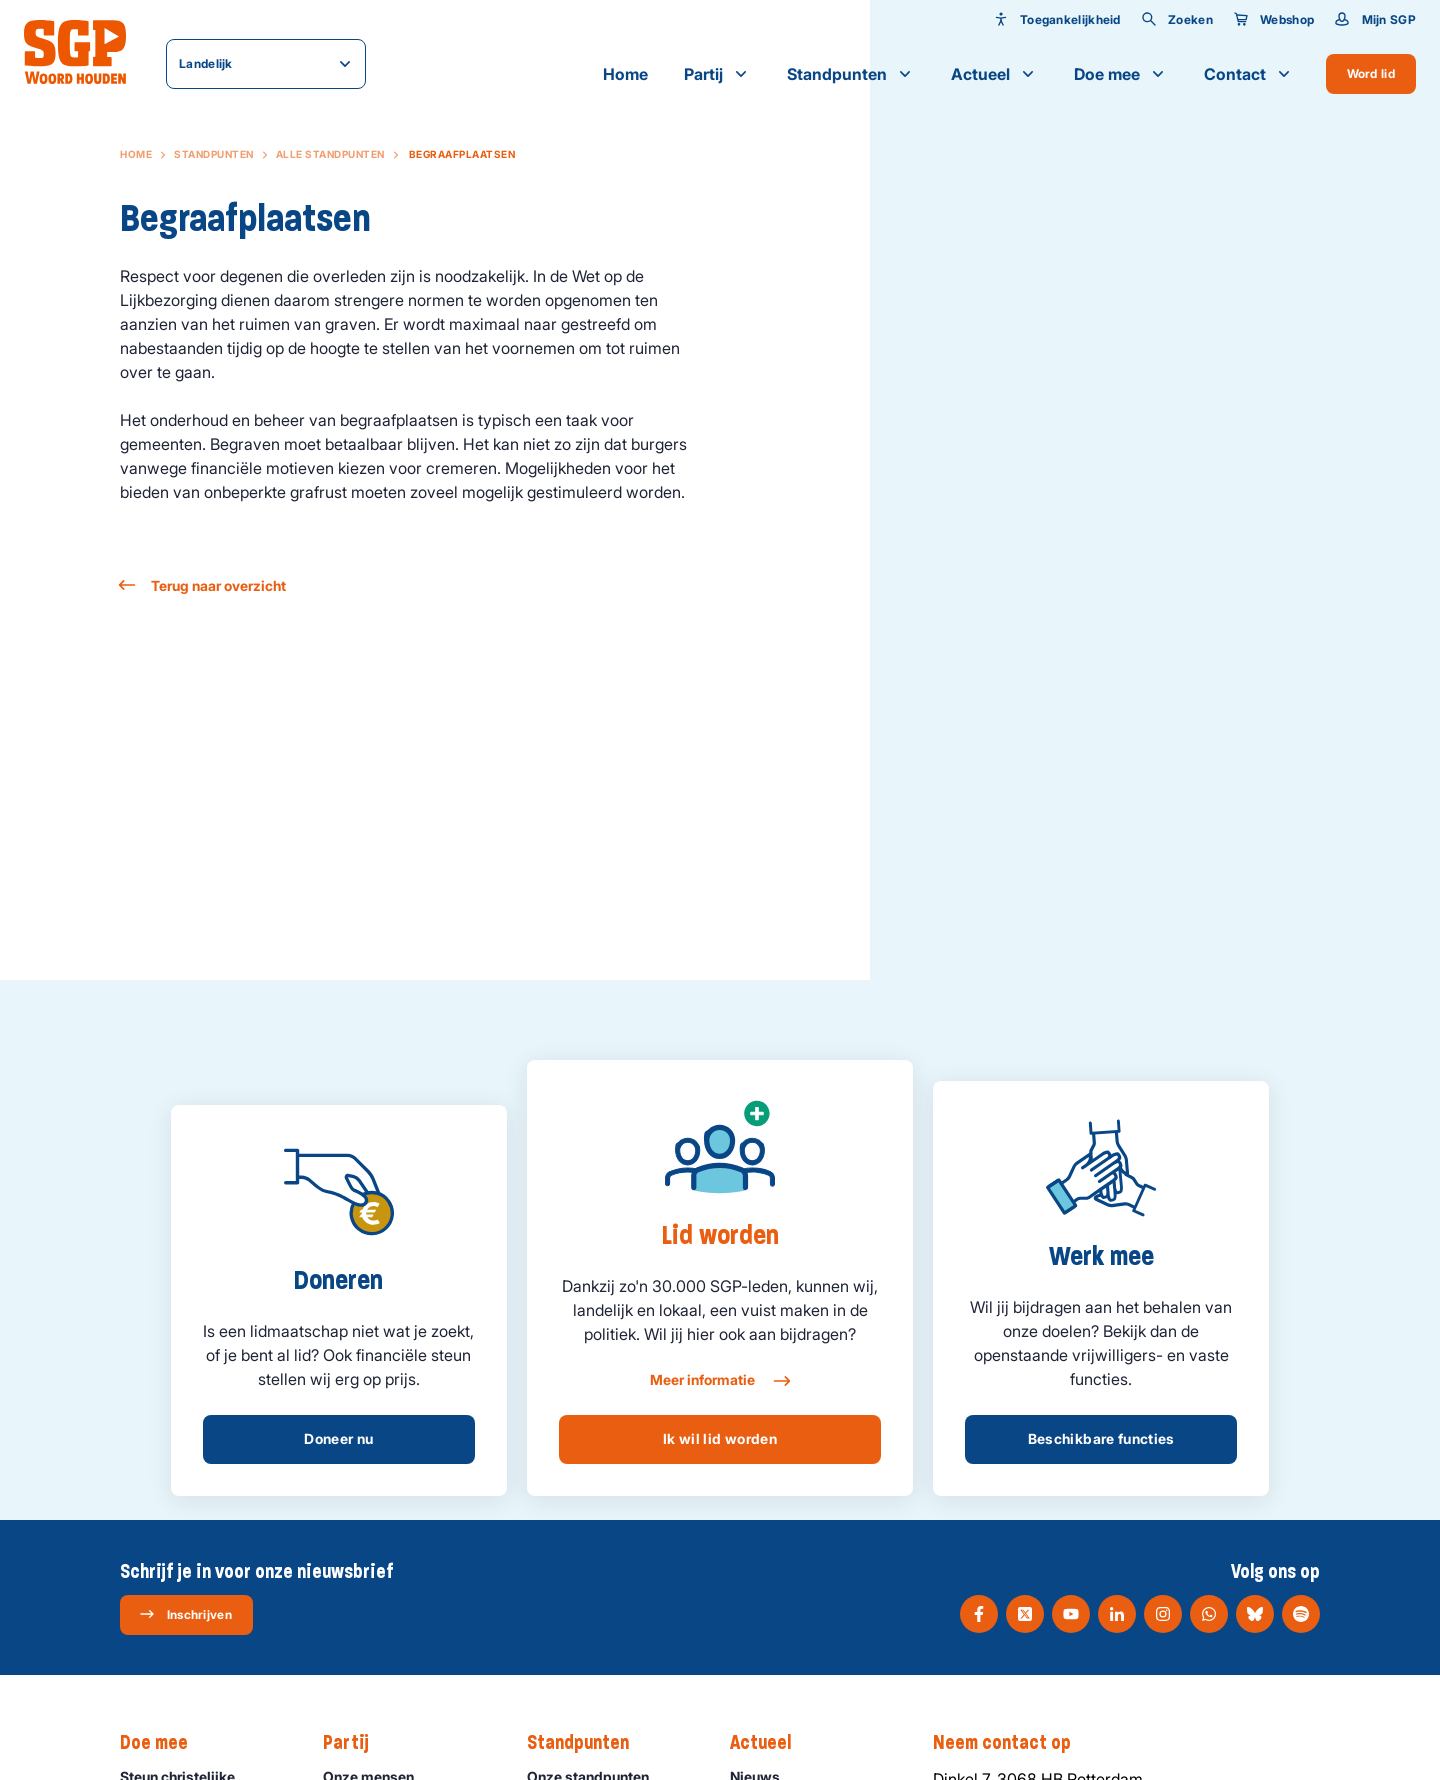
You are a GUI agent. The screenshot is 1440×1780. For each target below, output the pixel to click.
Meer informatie (719, 1381)
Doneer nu (338, 1438)
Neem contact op (1012, 1743)
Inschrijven (185, 1614)
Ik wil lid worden (720, 1438)
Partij (717, 74)
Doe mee (1121, 74)
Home (625, 74)
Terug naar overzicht (203, 585)
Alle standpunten (330, 154)
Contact (1249, 74)
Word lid (1371, 73)
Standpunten (851, 74)
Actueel (994, 74)
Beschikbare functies (1101, 1438)
